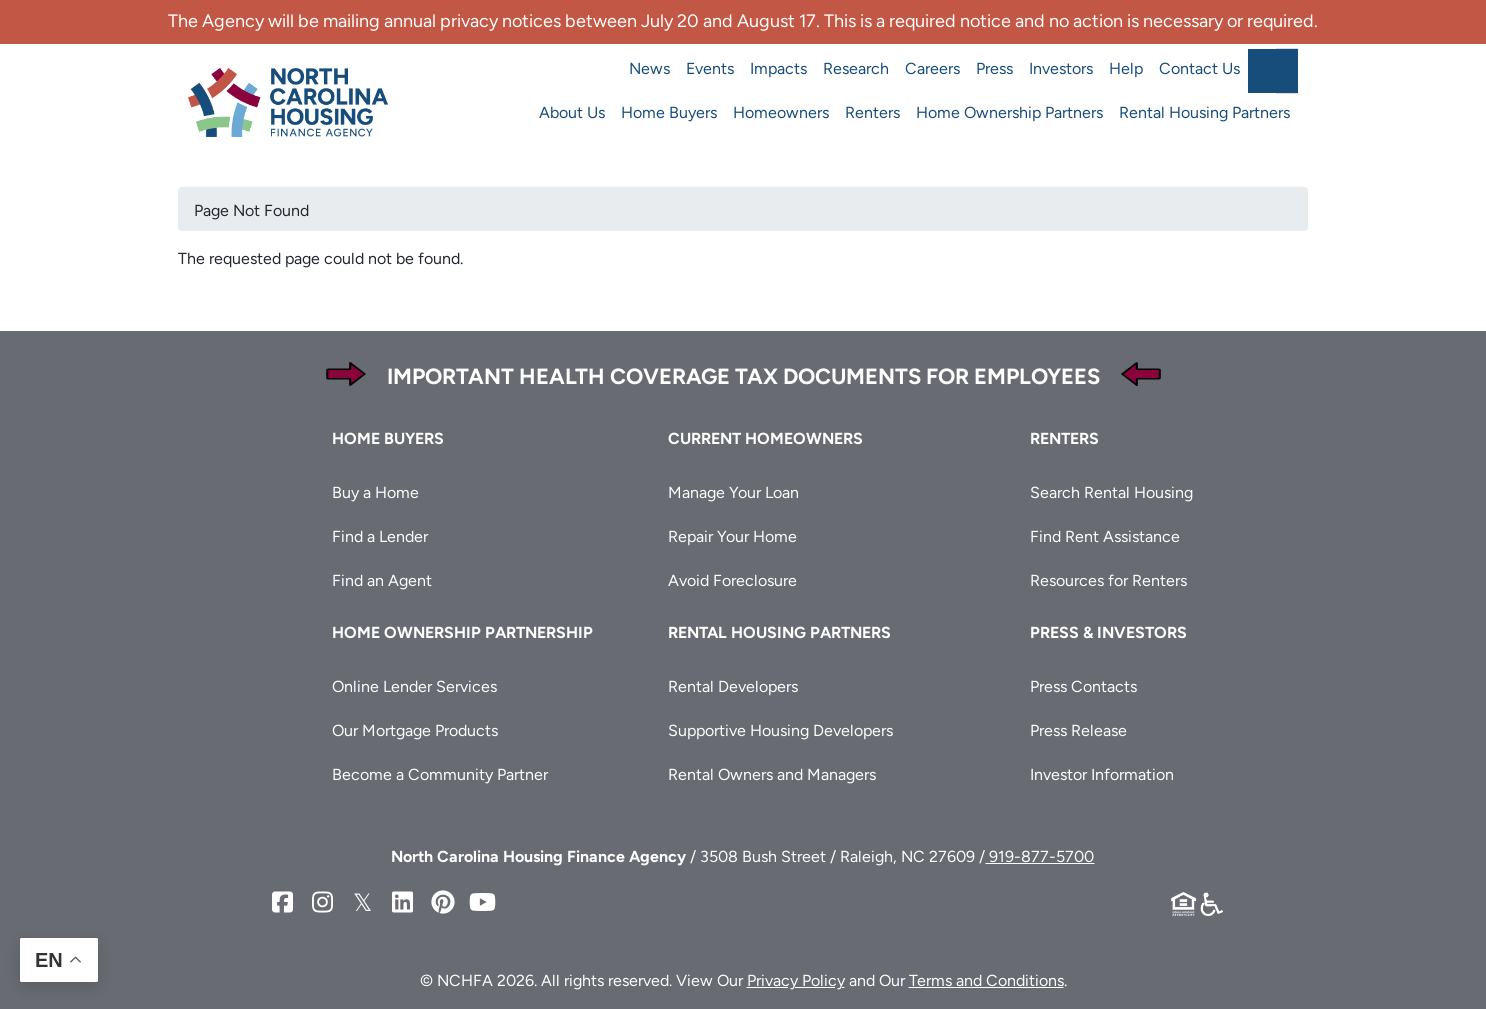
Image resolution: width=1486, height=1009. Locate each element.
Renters (872, 112)
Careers (932, 68)
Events (710, 68)
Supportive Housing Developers (780, 730)
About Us (572, 112)
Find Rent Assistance (1105, 536)
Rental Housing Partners (1204, 112)
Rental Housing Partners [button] (779, 632)
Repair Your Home (732, 536)
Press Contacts (1083, 686)
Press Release (1078, 730)
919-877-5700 (1039, 856)
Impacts (778, 68)
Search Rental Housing (1111, 492)
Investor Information (1102, 774)
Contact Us (1199, 68)
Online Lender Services (414, 686)
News (649, 68)
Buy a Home (375, 492)
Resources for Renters (1108, 580)
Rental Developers (733, 686)
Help (1126, 68)
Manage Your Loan (733, 492)
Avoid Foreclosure (732, 580)
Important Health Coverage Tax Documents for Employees (743, 376)
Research (856, 68)
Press (994, 68)
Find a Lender (380, 536)
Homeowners (781, 112)
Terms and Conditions (986, 980)
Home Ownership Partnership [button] (462, 632)
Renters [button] (1064, 438)
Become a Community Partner (440, 774)
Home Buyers (669, 112)
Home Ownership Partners (1009, 112)
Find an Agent (382, 580)
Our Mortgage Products (415, 730)
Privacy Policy (796, 980)
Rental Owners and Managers (772, 774)
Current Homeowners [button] (765, 438)
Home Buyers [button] (388, 438)
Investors (1061, 68)
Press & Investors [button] (1108, 632)
